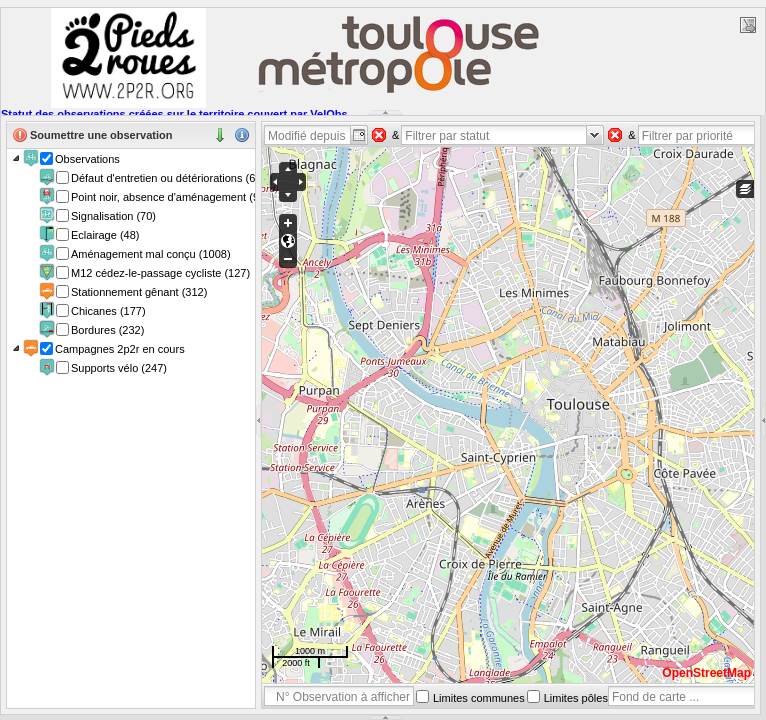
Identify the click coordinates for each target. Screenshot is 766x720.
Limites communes (479, 698)
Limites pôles (576, 698)
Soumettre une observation (101, 135)
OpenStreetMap (706, 673)
